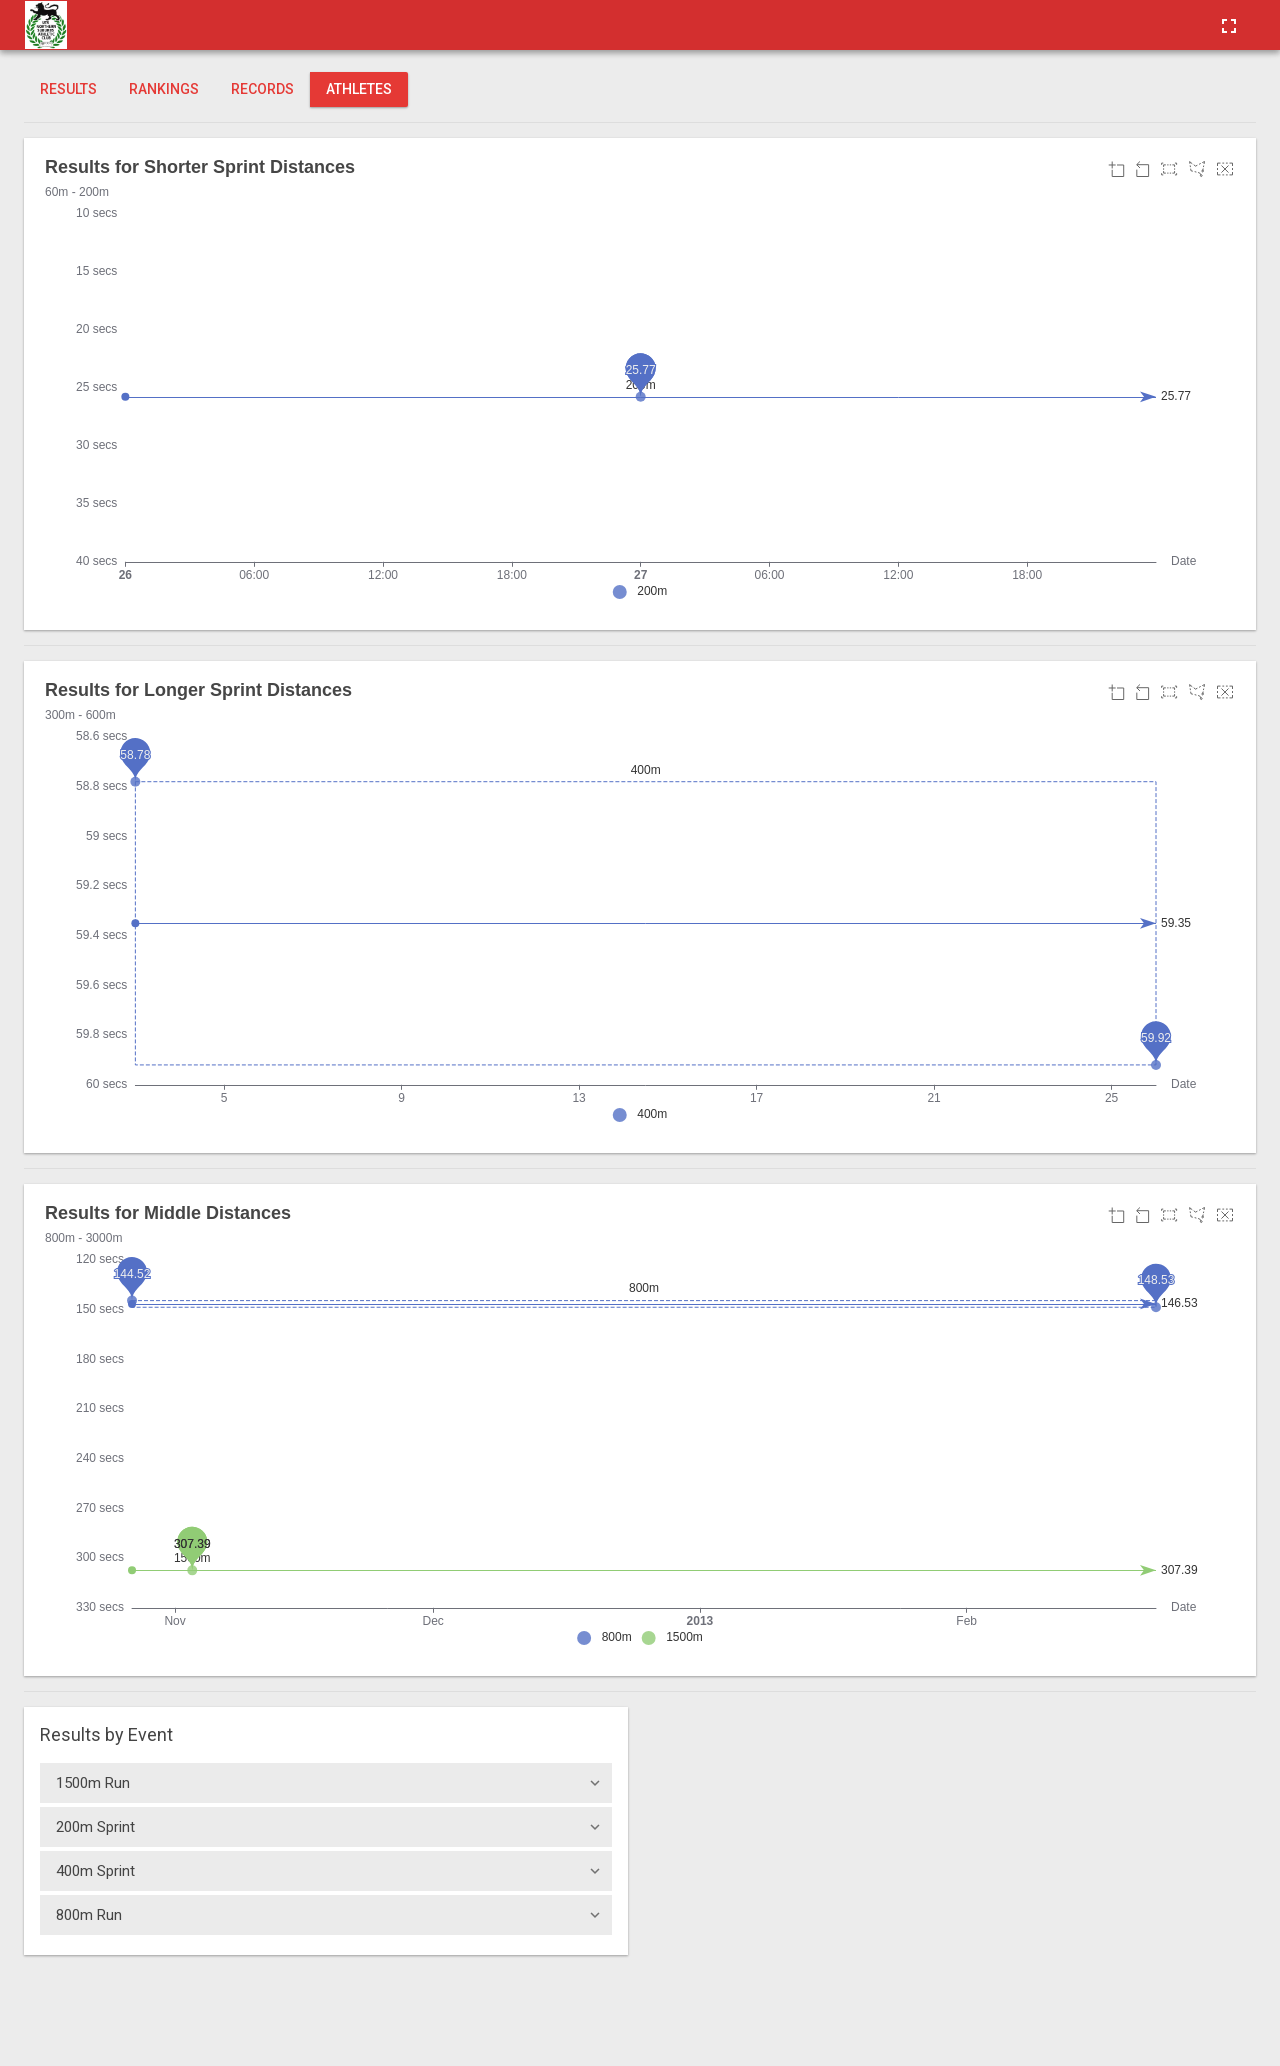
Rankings (164, 89)
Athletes (359, 89)
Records (262, 89)
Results (68, 89)
